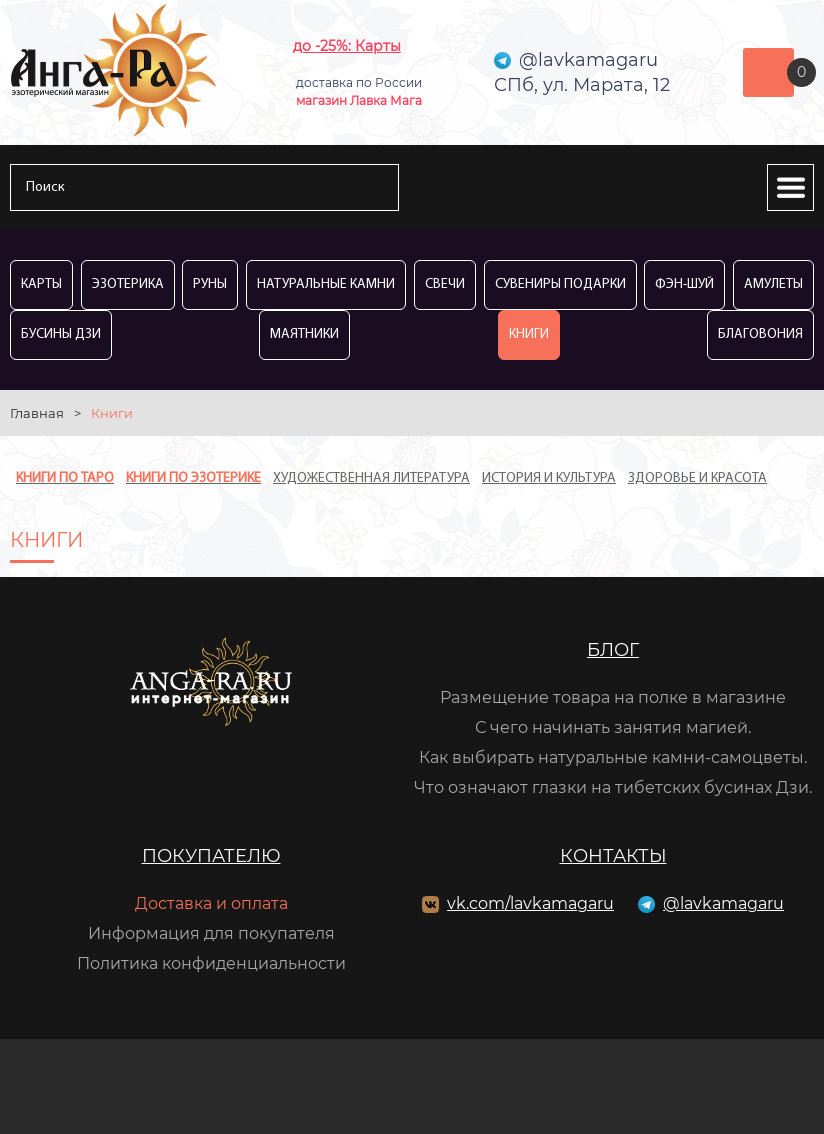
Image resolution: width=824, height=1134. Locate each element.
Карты (41, 284)
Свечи (445, 284)
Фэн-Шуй (684, 284)
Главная (37, 413)
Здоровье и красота (697, 478)
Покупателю (211, 856)
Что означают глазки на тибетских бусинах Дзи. (613, 787)
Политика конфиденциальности (211, 963)
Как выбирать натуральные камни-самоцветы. (613, 757)
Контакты (613, 856)
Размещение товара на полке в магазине (613, 697)
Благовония (760, 334)
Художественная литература (371, 478)
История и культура (549, 478)
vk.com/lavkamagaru (530, 903)
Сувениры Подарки (560, 284)
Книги (529, 334)
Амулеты (773, 284)
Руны (210, 284)
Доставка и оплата (211, 903)
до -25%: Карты (347, 46)
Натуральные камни (326, 284)
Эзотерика (128, 284)
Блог (613, 650)
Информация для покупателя (211, 933)
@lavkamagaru (723, 903)
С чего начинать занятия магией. (613, 727)
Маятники (304, 334)
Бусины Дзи (61, 334)
